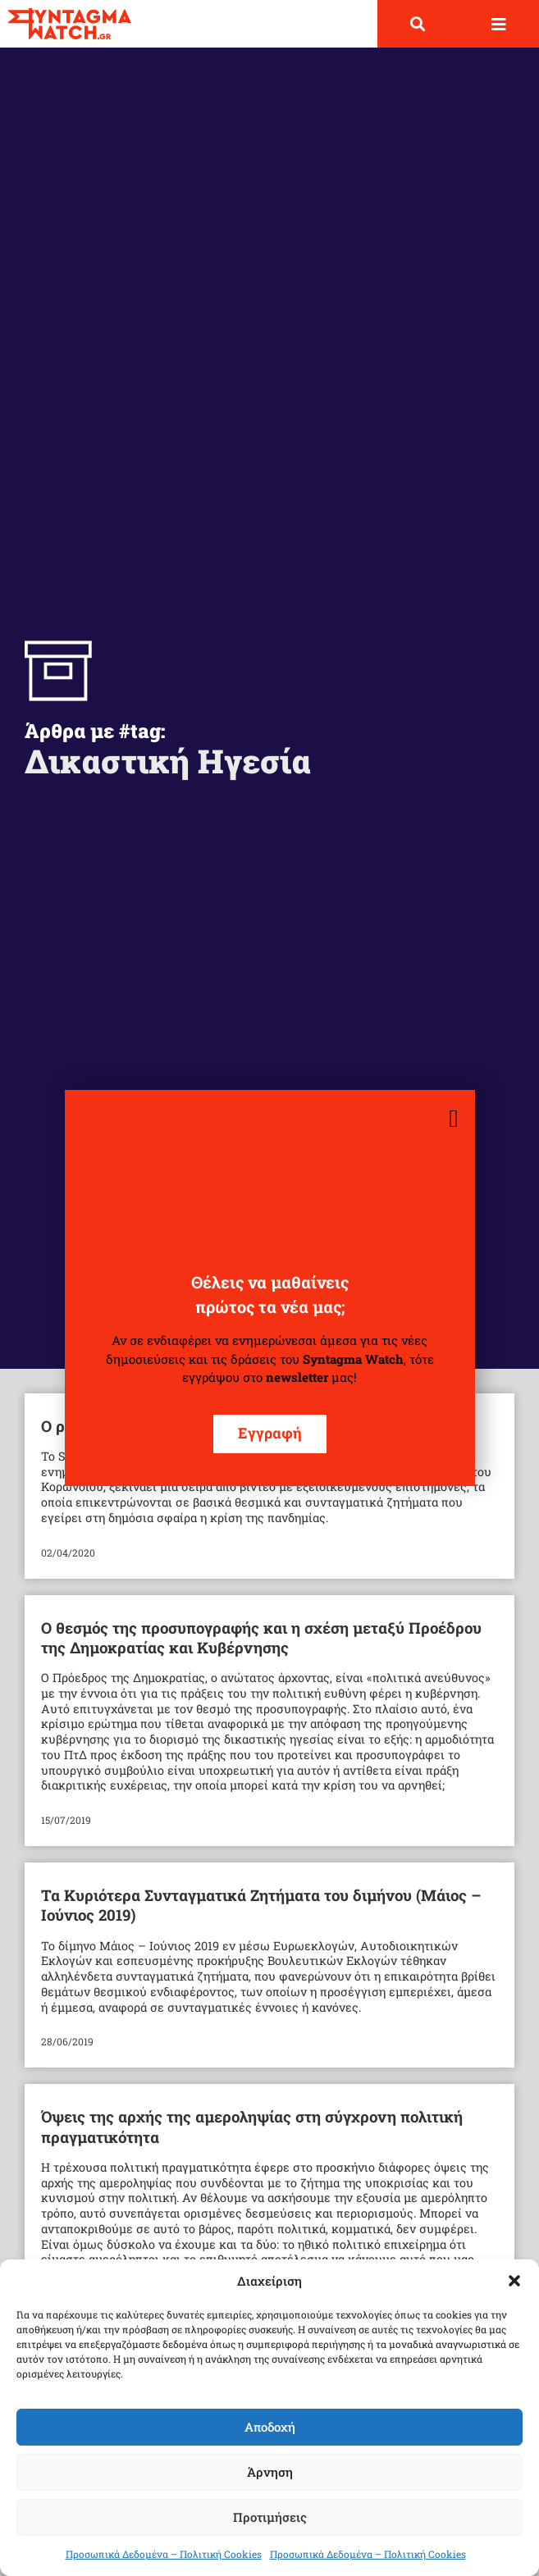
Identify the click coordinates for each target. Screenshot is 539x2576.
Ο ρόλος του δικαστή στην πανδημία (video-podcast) (230, 1426)
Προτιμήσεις (270, 2517)
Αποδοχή (269, 2427)
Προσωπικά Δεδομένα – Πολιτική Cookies (164, 2553)
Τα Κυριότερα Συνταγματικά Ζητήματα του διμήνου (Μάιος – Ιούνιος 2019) (261, 1905)
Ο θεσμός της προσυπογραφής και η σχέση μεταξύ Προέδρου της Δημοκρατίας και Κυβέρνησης (261, 1637)
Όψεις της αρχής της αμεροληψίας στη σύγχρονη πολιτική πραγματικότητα (252, 2126)
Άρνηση (270, 2472)
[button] (514, 2281)
